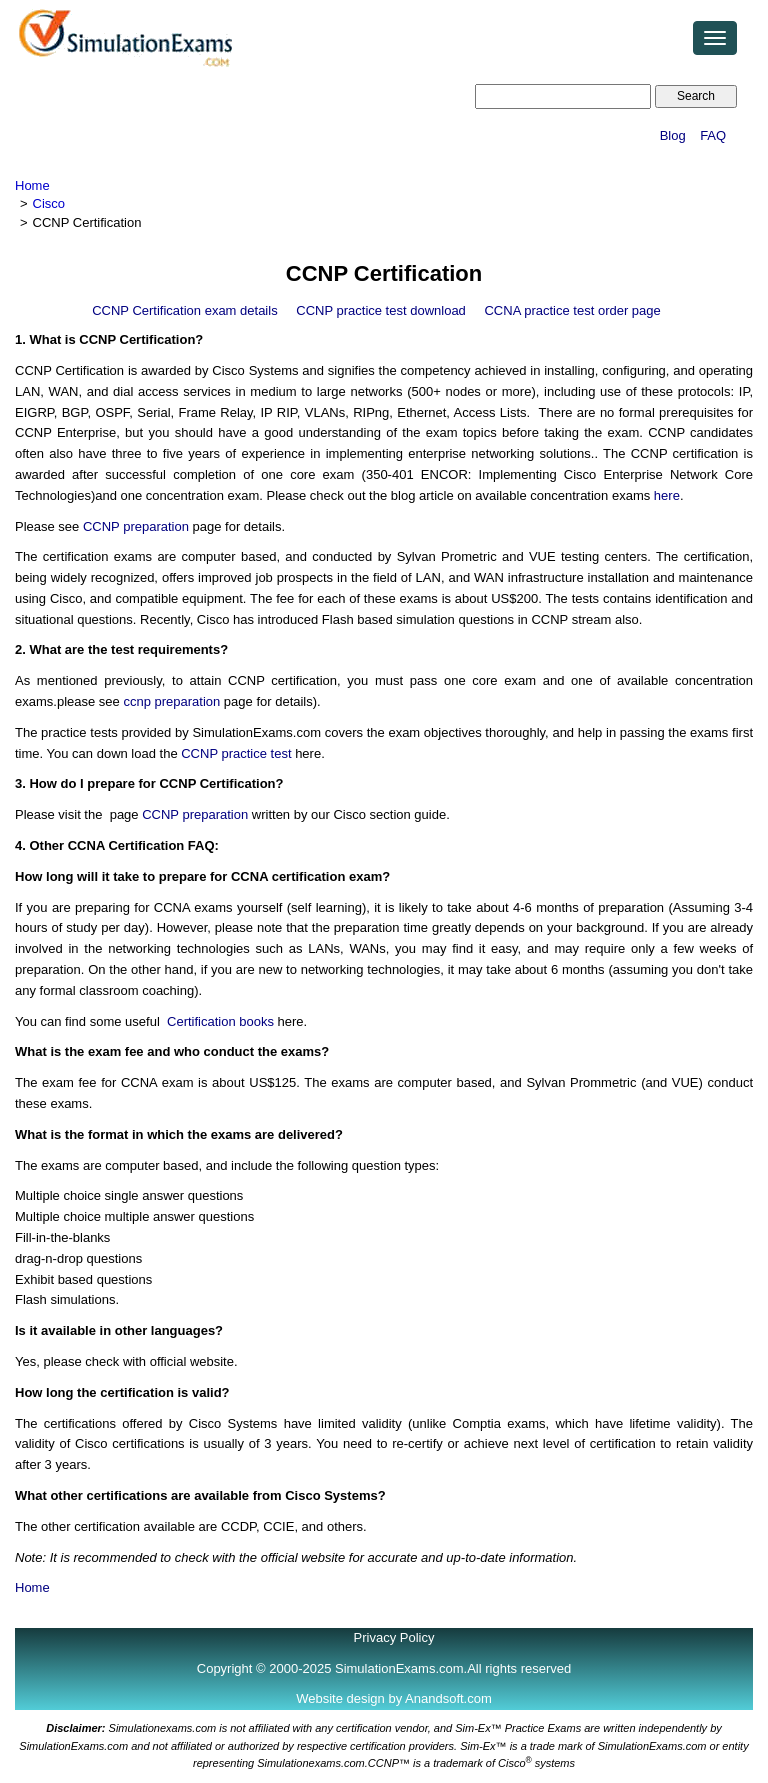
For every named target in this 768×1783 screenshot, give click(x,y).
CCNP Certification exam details (184, 310)
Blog (673, 135)
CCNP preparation (136, 526)
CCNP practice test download (381, 310)
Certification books (220, 1021)
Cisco (49, 203)
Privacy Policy (394, 1637)
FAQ (713, 135)
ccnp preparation (171, 701)
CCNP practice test (236, 753)
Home (32, 185)
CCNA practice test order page (572, 310)
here (667, 495)
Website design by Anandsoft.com (394, 1698)
